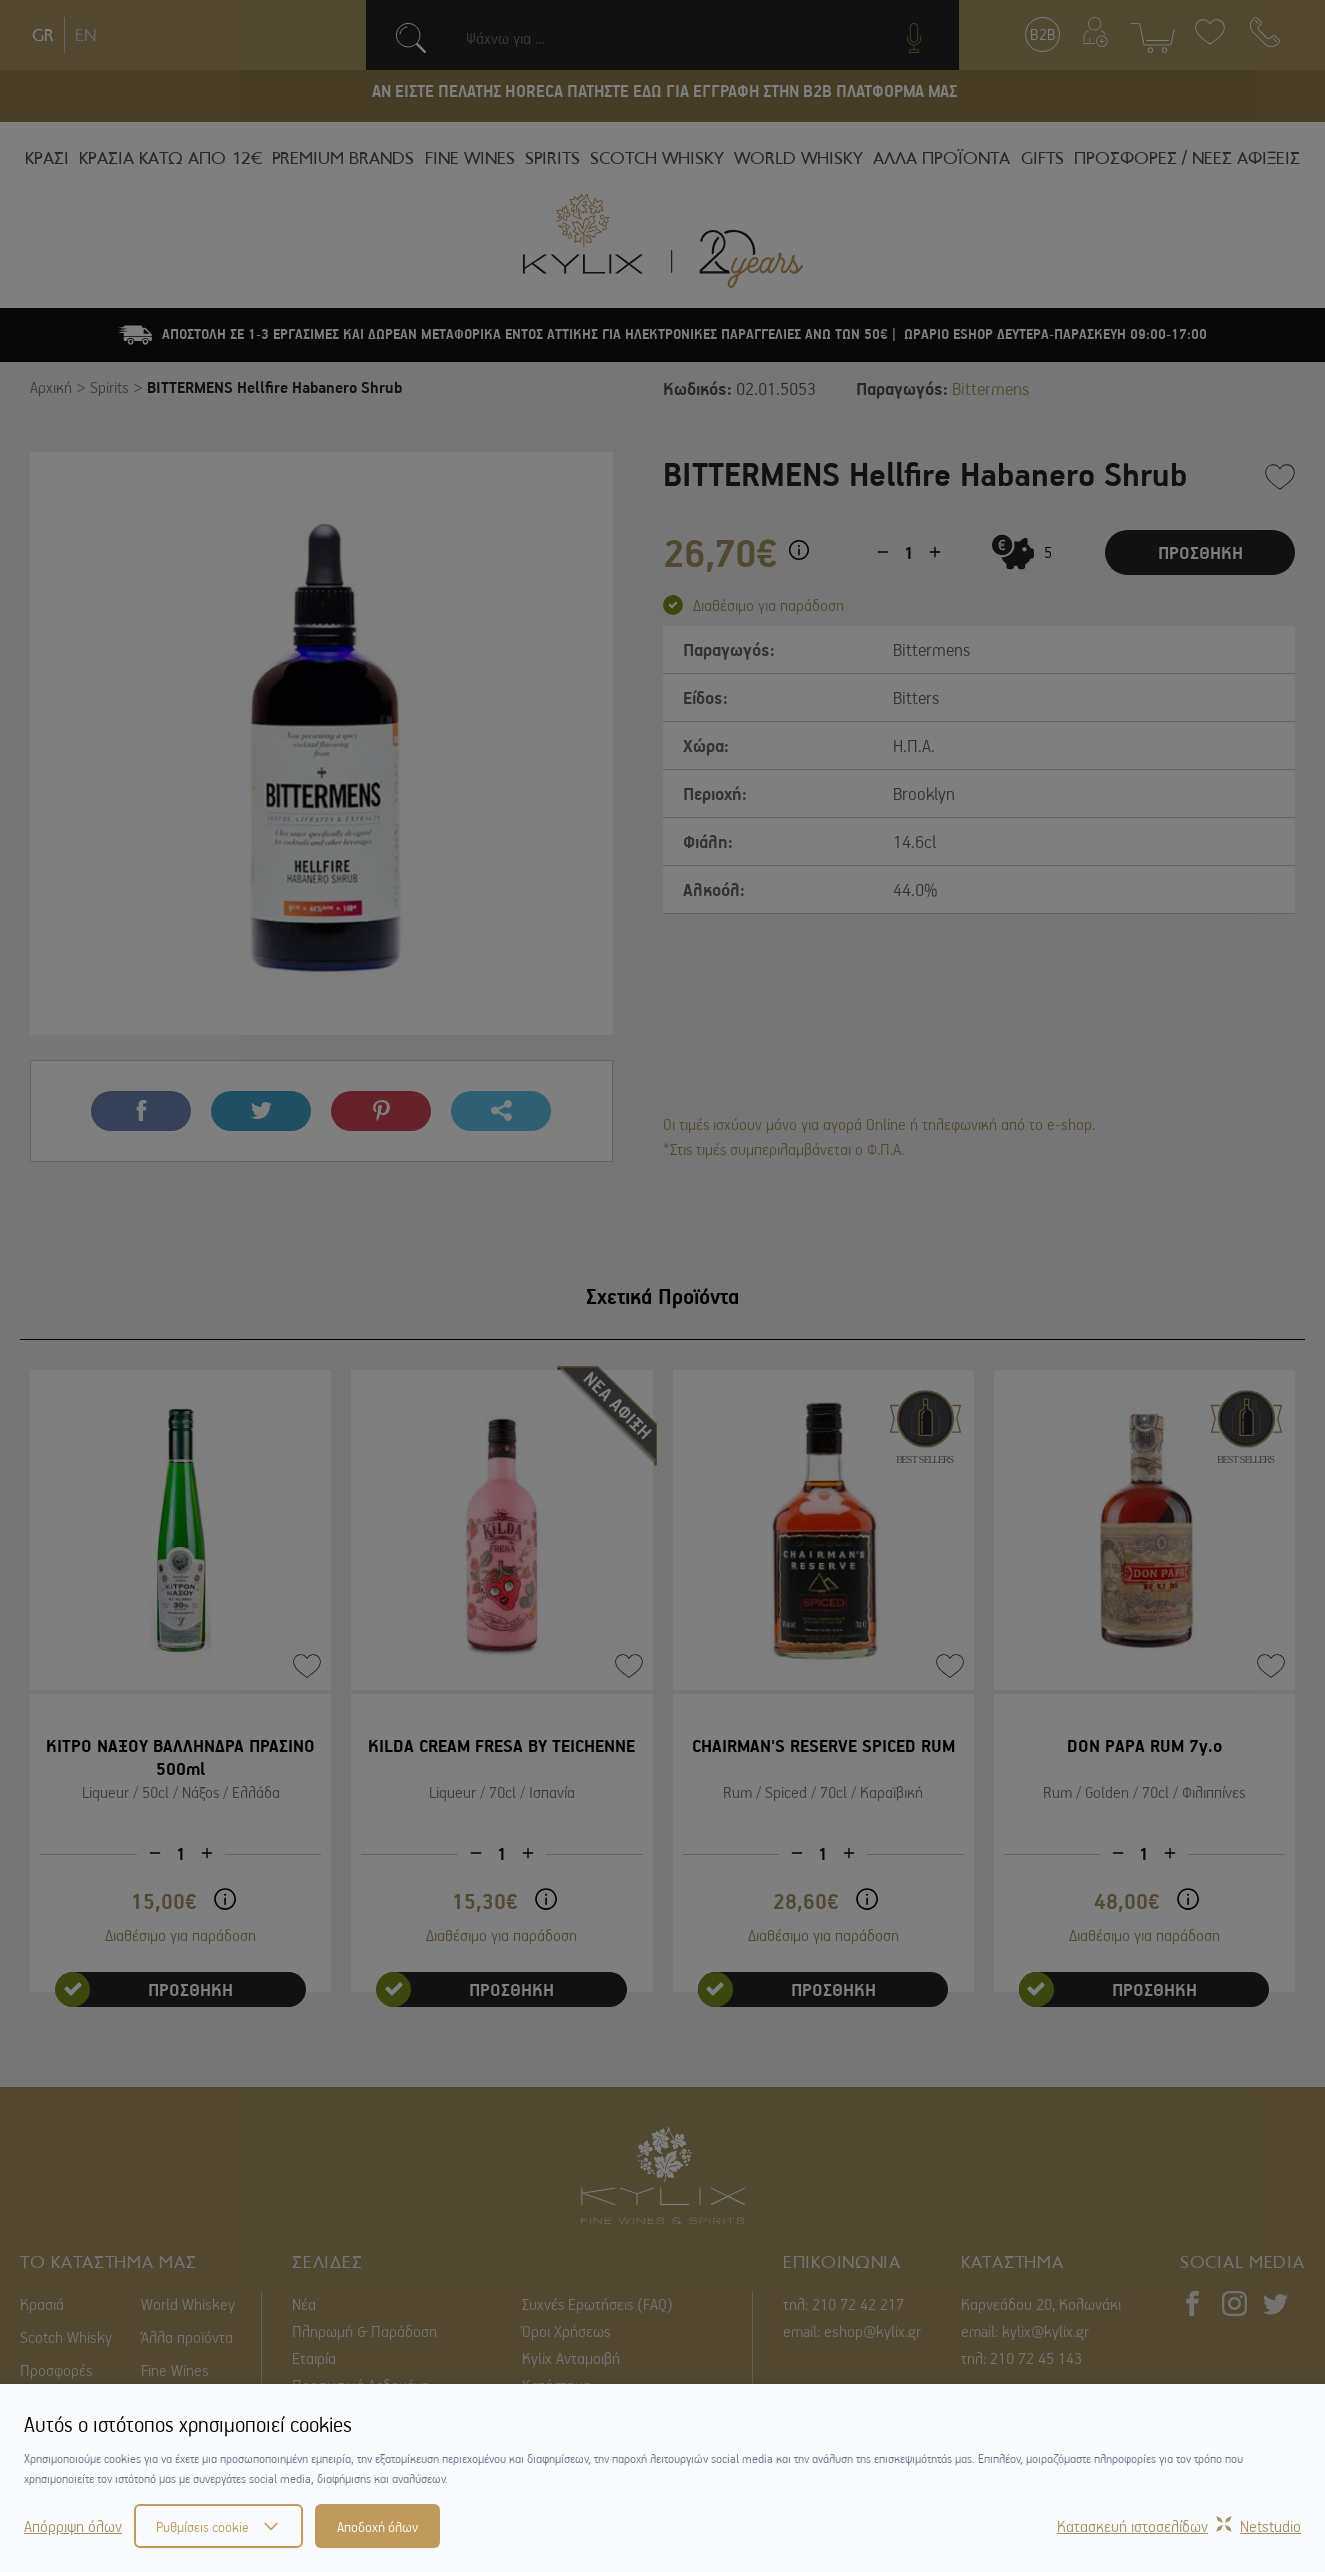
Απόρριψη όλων (73, 2526)
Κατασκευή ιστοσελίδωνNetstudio (1179, 2526)
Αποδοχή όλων (377, 2526)
